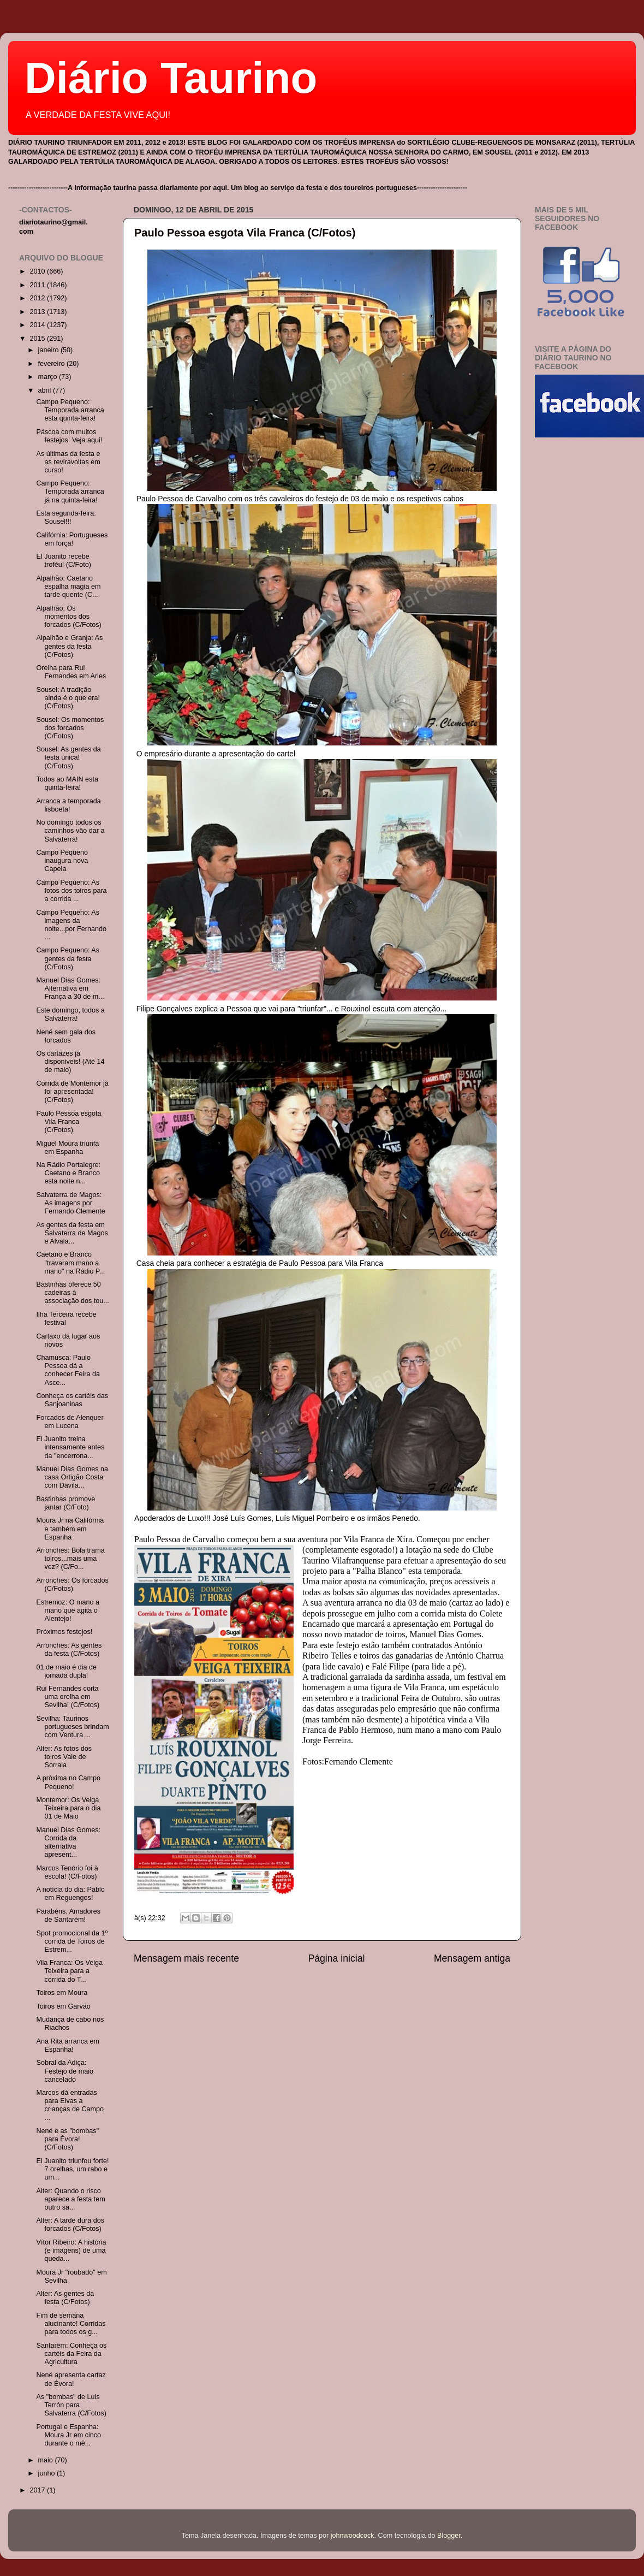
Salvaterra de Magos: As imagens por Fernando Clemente (70, 1203)
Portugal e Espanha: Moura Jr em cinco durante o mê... (68, 2435)
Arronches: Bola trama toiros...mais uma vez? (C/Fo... (70, 1559)
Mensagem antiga (472, 1958)
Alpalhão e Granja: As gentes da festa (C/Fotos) (69, 646)
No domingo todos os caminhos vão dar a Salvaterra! (70, 831)
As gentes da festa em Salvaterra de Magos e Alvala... (72, 1233)
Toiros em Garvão (63, 2006)
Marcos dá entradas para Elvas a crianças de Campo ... (70, 2105)
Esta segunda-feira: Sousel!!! (66, 517)
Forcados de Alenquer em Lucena (69, 1422)
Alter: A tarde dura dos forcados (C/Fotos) (70, 2224)
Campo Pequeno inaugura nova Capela (62, 861)
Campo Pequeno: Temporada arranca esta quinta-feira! (70, 410)
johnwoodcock (352, 2535)
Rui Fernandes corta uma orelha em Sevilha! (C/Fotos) (67, 1697)
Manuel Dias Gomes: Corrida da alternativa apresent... (68, 1842)
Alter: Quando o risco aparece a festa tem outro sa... (70, 2199)
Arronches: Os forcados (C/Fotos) (72, 1584)
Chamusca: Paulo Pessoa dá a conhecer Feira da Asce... (68, 1370)
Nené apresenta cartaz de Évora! (70, 2379)
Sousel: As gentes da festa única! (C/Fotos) (68, 757)
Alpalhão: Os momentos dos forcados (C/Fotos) (68, 617)
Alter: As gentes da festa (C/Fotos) (65, 2298)
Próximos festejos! (64, 1632)
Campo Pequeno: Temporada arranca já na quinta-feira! (70, 491)
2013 (38, 312)
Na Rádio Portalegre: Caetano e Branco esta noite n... (68, 1173)
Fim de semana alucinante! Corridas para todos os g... (70, 2324)
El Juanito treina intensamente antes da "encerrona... (70, 1447)
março (48, 377)
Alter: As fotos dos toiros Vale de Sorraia (64, 1757)
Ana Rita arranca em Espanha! (67, 2045)
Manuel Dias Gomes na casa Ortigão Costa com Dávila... (72, 1477)
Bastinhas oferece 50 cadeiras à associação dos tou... (72, 1293)
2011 (38, 285)
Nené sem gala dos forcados (66, 1036)
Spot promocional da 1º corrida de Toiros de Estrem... (72, 1941)
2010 (38, 271)
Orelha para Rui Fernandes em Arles (71, 672)
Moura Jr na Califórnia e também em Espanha (70, 1529)
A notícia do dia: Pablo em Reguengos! (70, 1894)
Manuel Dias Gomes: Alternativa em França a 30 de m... (70, 988)
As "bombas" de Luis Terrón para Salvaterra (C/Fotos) (71, 2405)
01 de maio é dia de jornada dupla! (66, 1671)
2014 (38, 325)
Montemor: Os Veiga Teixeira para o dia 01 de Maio (68, 1808)
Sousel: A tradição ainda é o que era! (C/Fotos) (68, 698)
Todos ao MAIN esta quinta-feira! (67, 783)
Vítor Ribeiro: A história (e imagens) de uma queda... (71, 2251)
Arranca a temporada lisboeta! (68, 805)
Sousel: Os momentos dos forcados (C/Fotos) (70, 728)
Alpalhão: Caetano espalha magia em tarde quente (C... (68, 587)
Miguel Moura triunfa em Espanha (67, 1148)
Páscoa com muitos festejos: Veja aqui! (69, 436)
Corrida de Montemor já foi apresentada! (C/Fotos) (72, 1092)
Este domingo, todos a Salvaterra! (70, 1014)
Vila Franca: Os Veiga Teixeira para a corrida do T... (69, 1971)
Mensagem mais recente (186, 1958)
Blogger (449, 2535)
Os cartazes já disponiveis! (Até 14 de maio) (70, 1062)
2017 (38, 2490)
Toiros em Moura (61, 1993)
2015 (38, 338)
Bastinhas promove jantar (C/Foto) (65, 1503)
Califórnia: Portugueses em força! (72, 539)
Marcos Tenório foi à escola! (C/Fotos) (67, 1872)
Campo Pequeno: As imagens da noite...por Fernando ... (71, 925)
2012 (38, 298)
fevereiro (52, 364)
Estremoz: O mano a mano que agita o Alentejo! (67, 1610)
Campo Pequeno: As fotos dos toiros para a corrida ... (71, 891)
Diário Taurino (171, 78)
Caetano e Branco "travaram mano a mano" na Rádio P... (70, 1263)
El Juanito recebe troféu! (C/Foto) (63, 561)
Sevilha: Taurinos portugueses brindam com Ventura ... (72, 1727)
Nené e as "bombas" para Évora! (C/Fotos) (67, 2139)
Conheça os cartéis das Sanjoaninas (72, 1400)
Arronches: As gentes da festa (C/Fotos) (69, 1649)
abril (45, 390)
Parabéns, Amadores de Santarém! (68, 1915)
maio (46, 2460)
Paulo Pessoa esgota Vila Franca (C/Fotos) (244, 233)
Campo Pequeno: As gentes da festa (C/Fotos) (67, 958)
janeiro (49, 350)
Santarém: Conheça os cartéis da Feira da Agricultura (71, 2354)
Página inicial (336, 1958)
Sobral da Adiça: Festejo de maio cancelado (64, 2071)
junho (47, 2473)
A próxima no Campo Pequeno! (68, 1782)
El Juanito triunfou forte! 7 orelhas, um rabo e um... (72, 2169)
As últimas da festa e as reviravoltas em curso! (68, 462)
